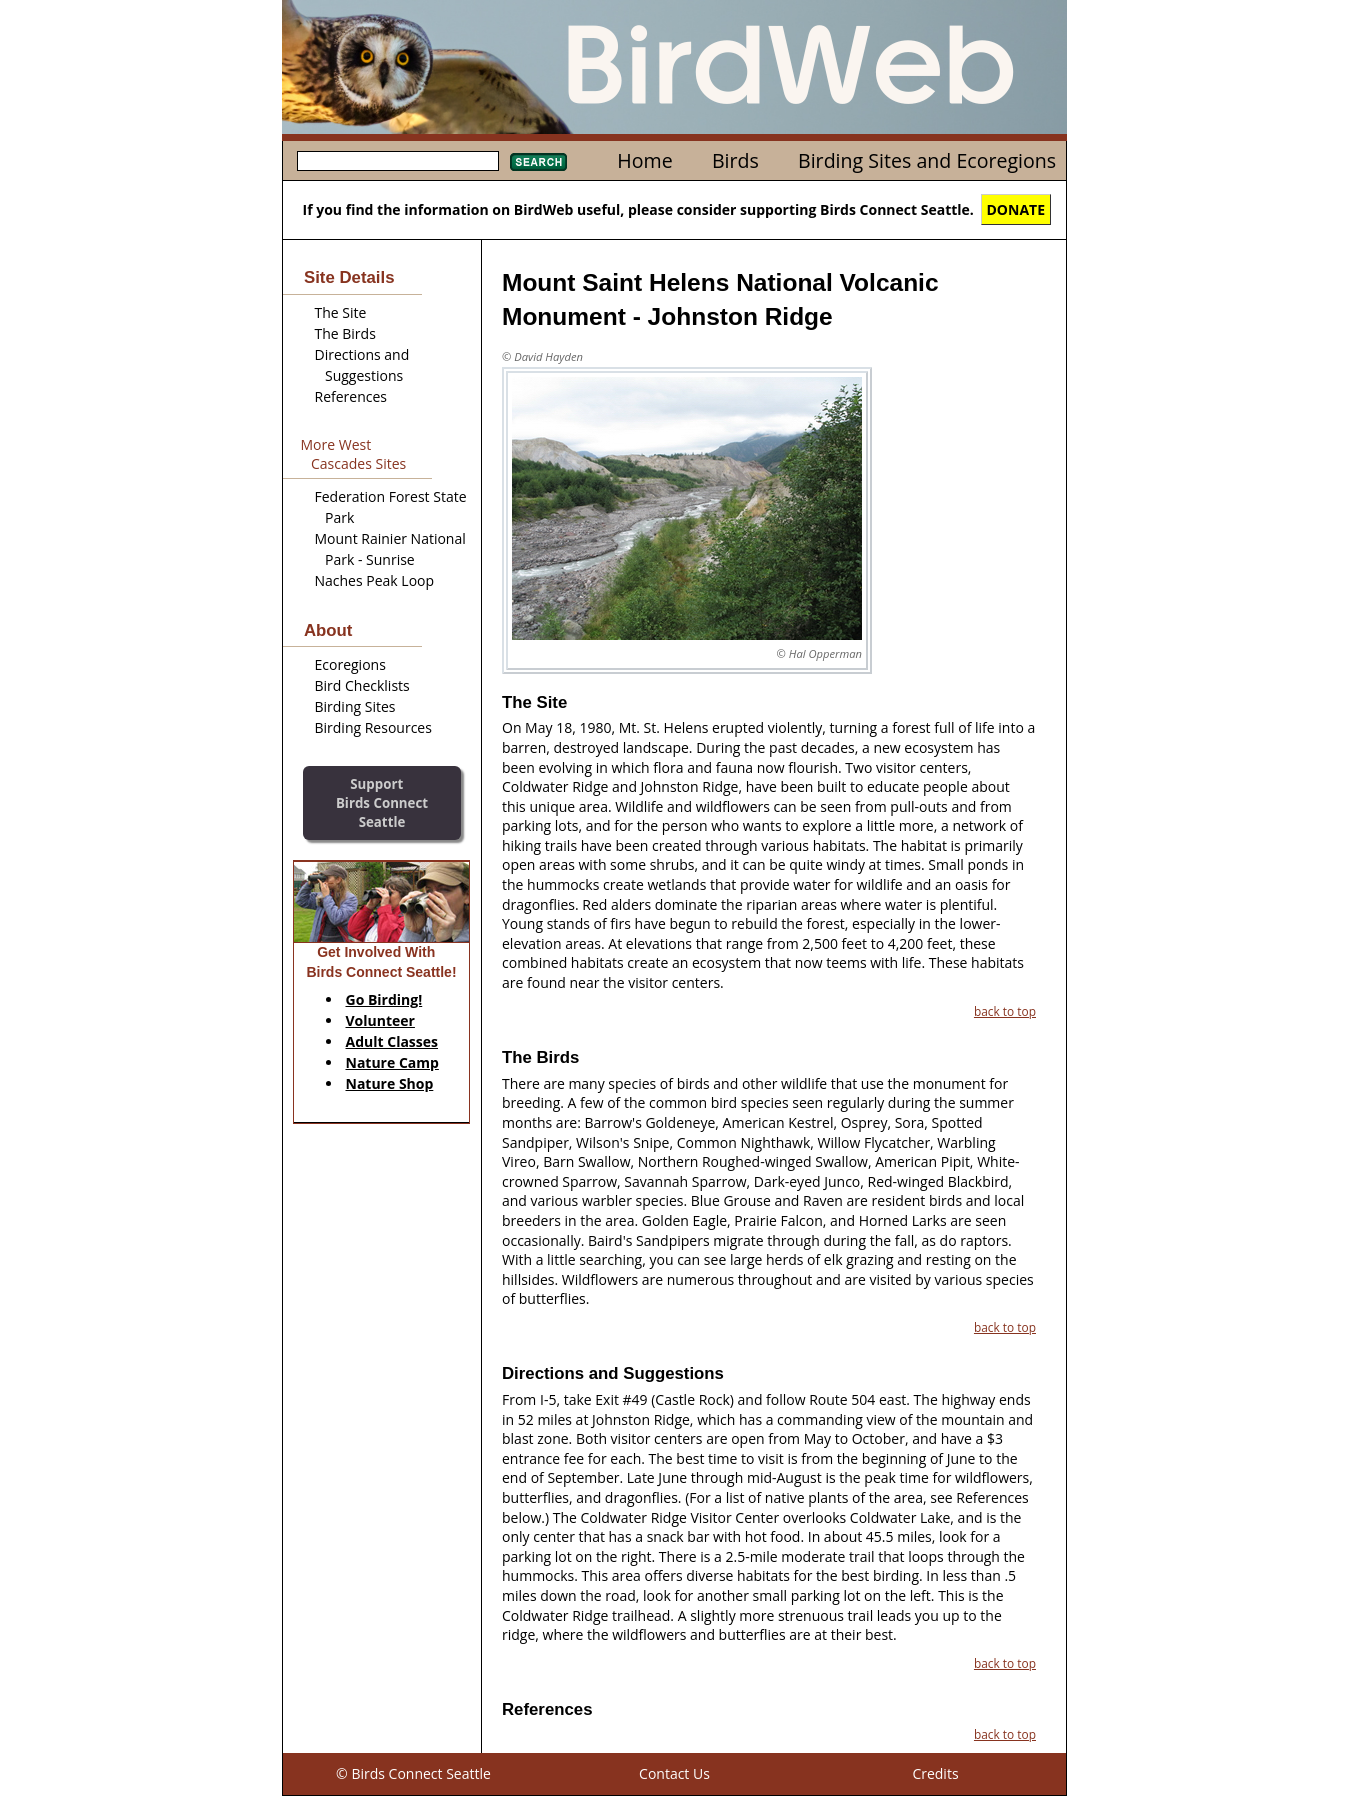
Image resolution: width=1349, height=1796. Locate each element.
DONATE (1016, 209)
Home (644, 160)
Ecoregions (350, 664)
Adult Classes (392, 1041)
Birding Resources (373, 727)
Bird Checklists (362, 685)
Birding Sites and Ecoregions (927, 160)
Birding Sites (355, 706)
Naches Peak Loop (375, 580)
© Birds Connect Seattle (413, 1773)
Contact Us (674, 1773)
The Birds (345, 333)
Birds (735, 160)
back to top (1005, 1011)
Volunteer (380, 1020)
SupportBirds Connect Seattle (382, 802)
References (351, 396)
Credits (935, 1773)
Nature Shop (390, 1083)
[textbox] (398, 161)
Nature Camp (392, 1062)
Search (538, 162)
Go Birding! (384, 999)
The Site (341, 312)
